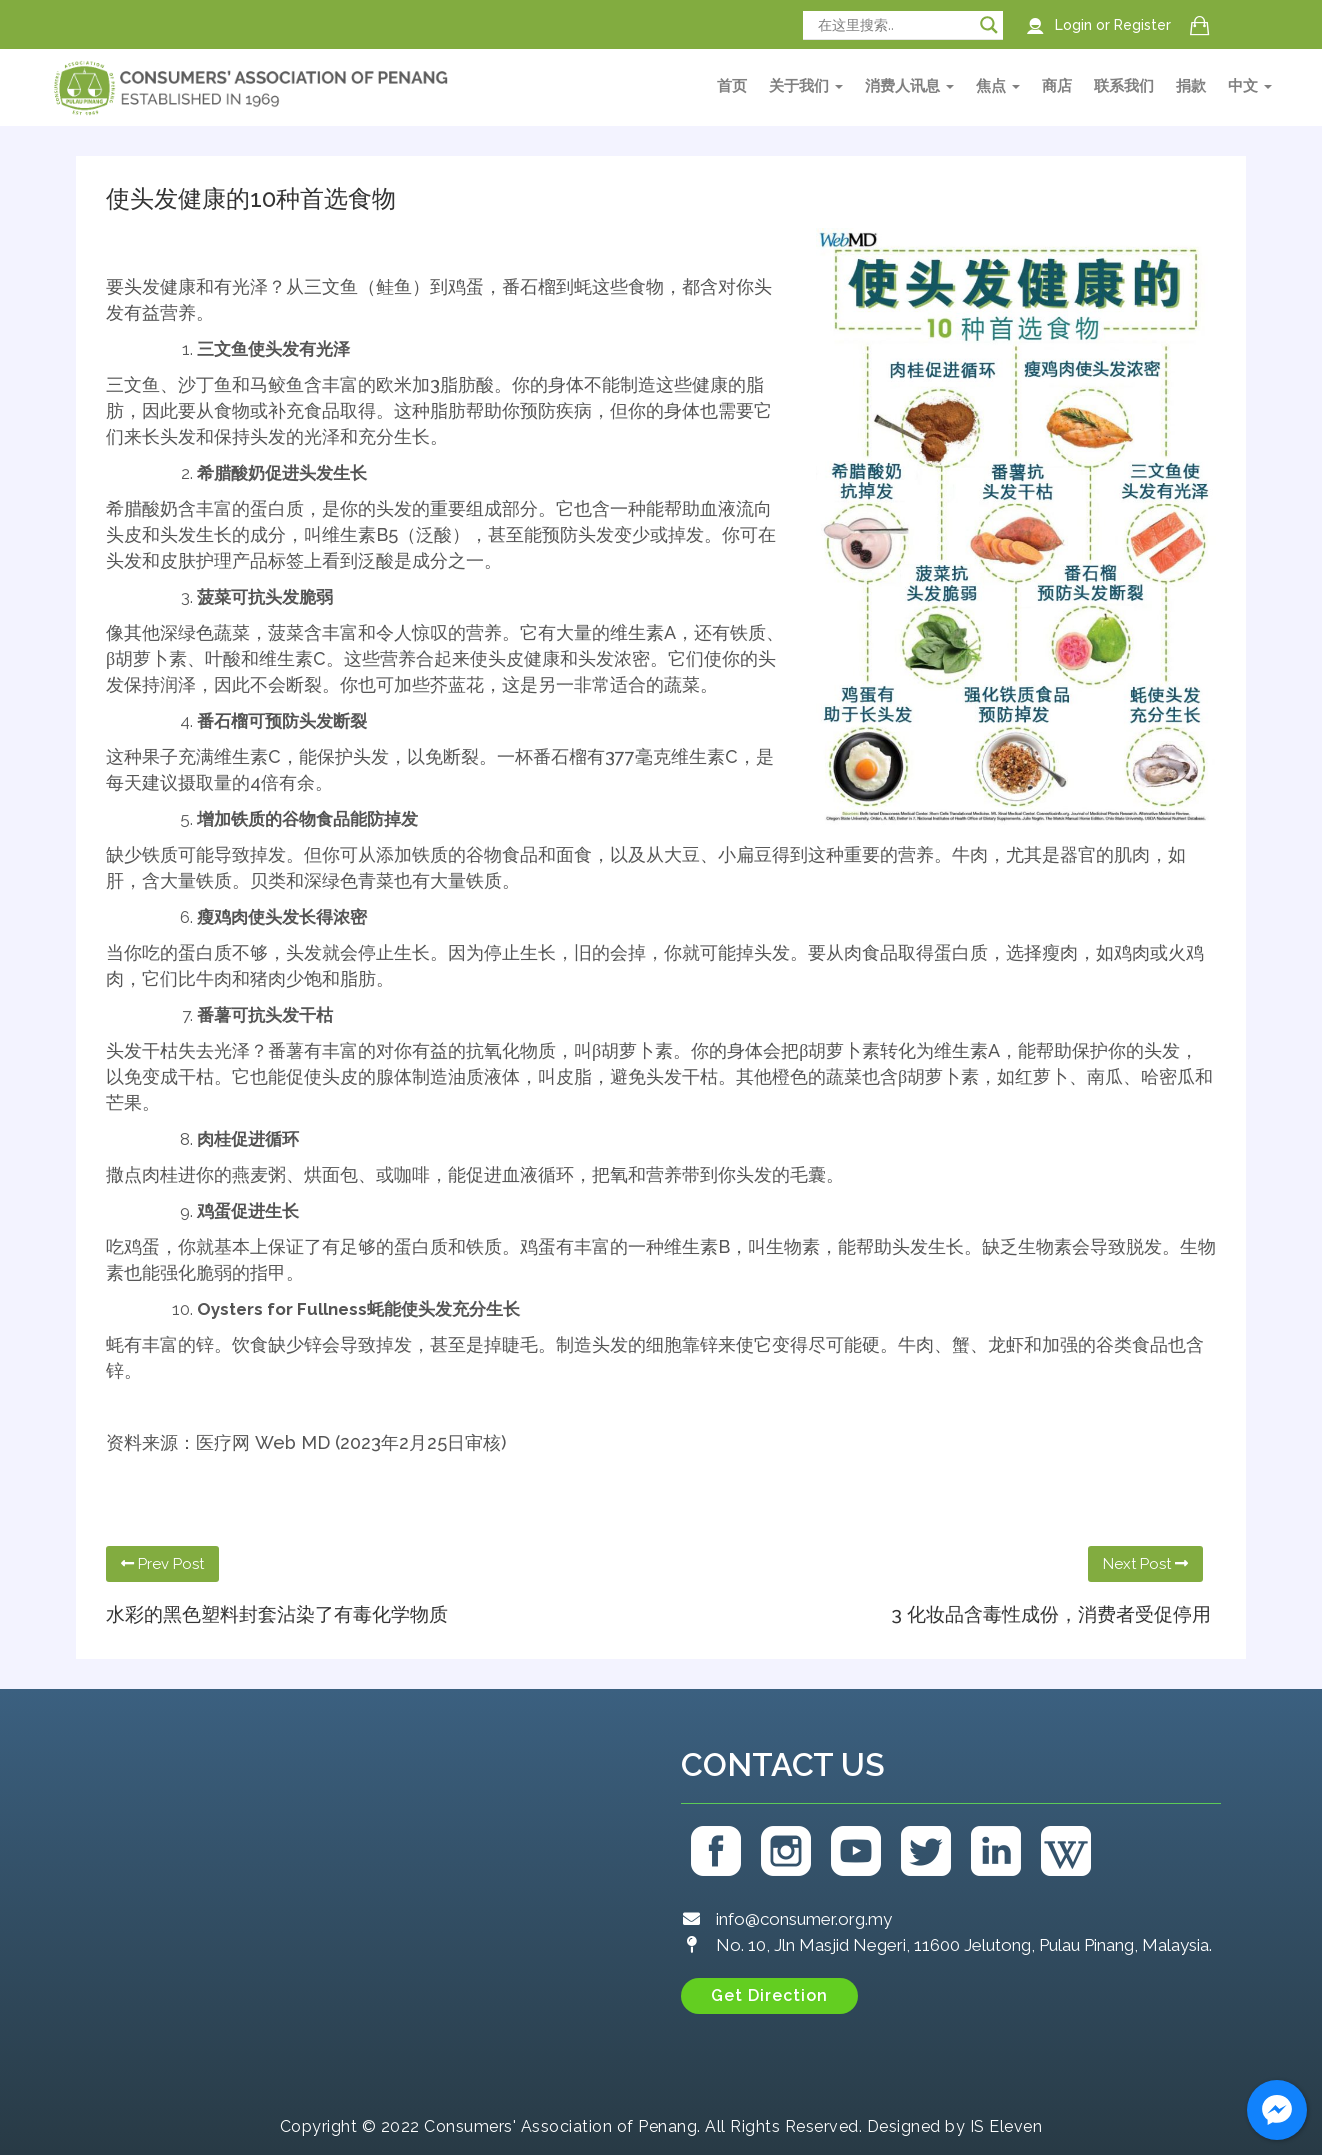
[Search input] (894, 25)
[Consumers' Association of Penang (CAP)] (366, 1899)
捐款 (1191, 86)
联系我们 (1124, 86)
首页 (732, 86)
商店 (1057, 86)
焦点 (998, 86)
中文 (1250, 86)
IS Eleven (1006, 2126)
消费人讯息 (909, 86)
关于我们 (806, 86)
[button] (769, 1996)
